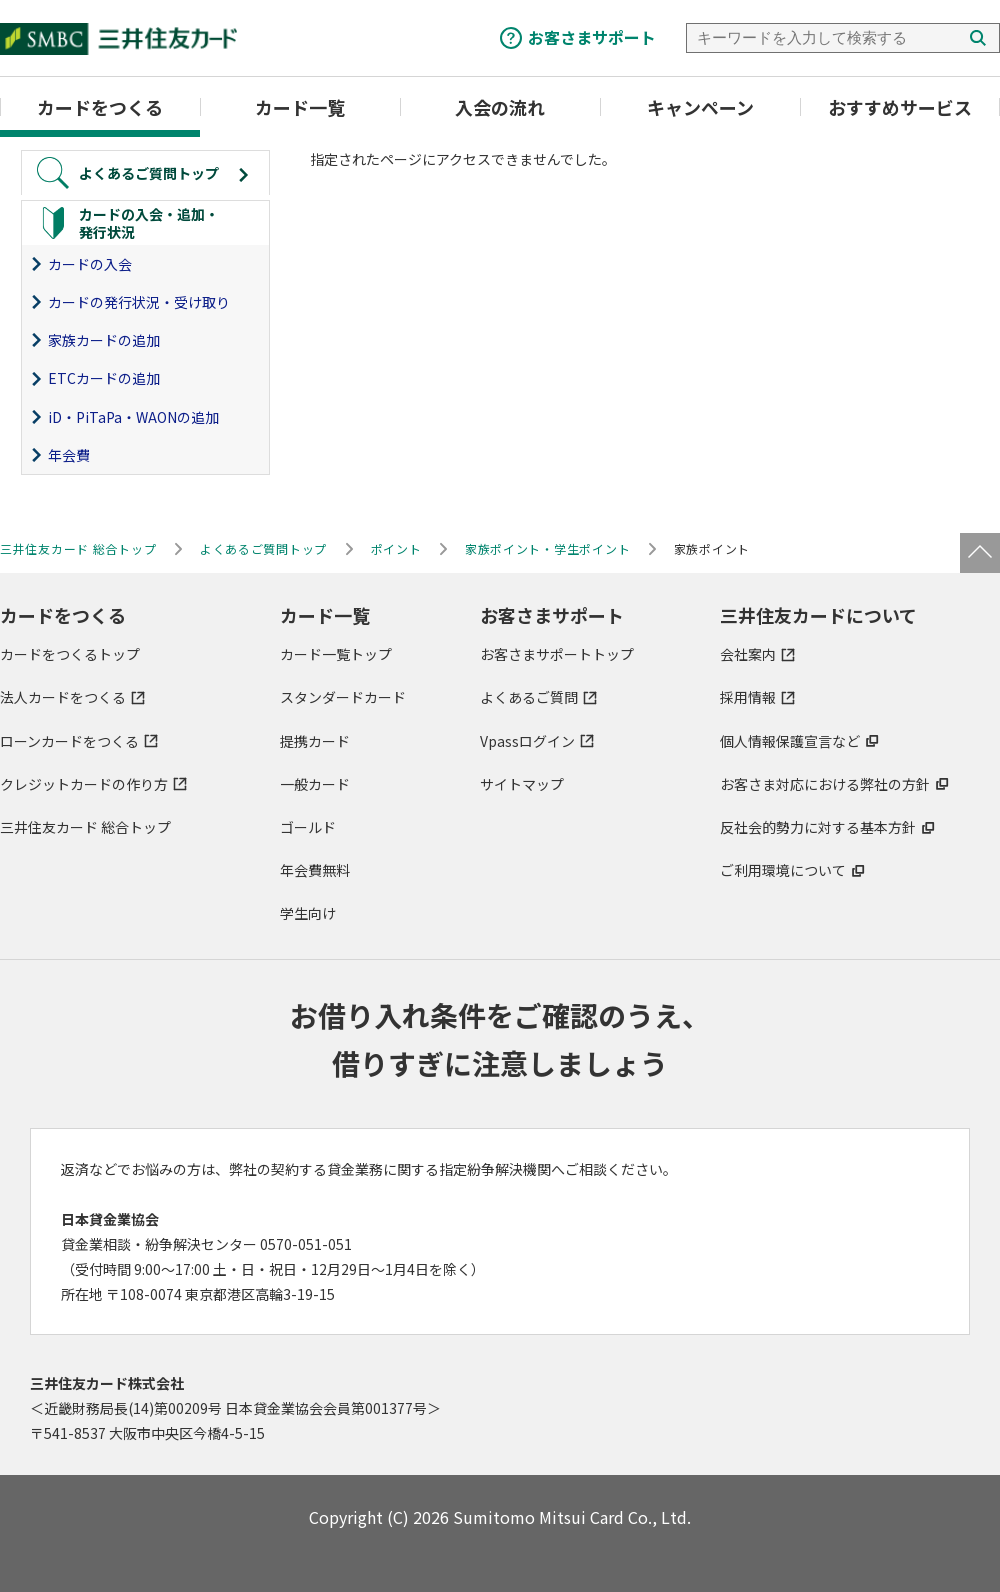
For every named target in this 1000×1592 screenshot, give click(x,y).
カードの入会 (90, 264)
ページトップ (980, 553)
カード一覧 (300, 107)
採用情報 (748, 698)
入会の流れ (500, 107)
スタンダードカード (343, 698)
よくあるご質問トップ (263, 548)
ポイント (396, 548)
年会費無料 (315, 870)
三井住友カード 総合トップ (85, 827)
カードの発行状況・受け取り (139, 302)
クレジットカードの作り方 (84, 784)
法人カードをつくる (63, 698)
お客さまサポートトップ (557, 654)
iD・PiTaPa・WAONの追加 (133, 417)
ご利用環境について (783, 870)
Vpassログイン (527, 741)
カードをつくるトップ (70, 654)
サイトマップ (522, 784)
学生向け (308, 913)
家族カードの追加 (104, 340)
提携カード (315, 741)
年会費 (69, 455)
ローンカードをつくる (69, 741)
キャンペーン (700, 107)
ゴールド (308, 827)
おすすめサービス (900, 107)
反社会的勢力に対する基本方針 (818, 827)
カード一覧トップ (336, 654)
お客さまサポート (592, 37)
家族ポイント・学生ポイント (547, 548)
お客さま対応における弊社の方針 (825, 784)
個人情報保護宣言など (790, 741)
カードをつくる (100, 107)
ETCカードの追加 (104, 379)
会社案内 (748, 654)
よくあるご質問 (529, 698)
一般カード (315, 784)
